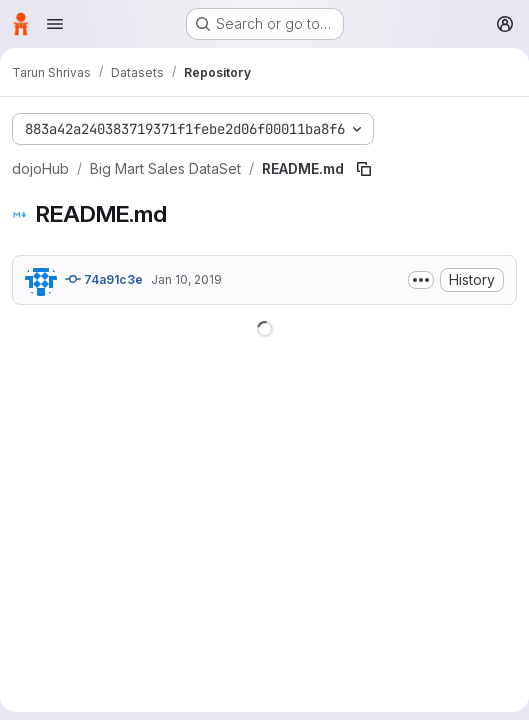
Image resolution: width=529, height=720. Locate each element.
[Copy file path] (364, 169)
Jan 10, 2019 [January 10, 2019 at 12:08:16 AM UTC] (186, 279)
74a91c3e (104, 279)
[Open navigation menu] (55, 24)
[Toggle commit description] (421, 280)
